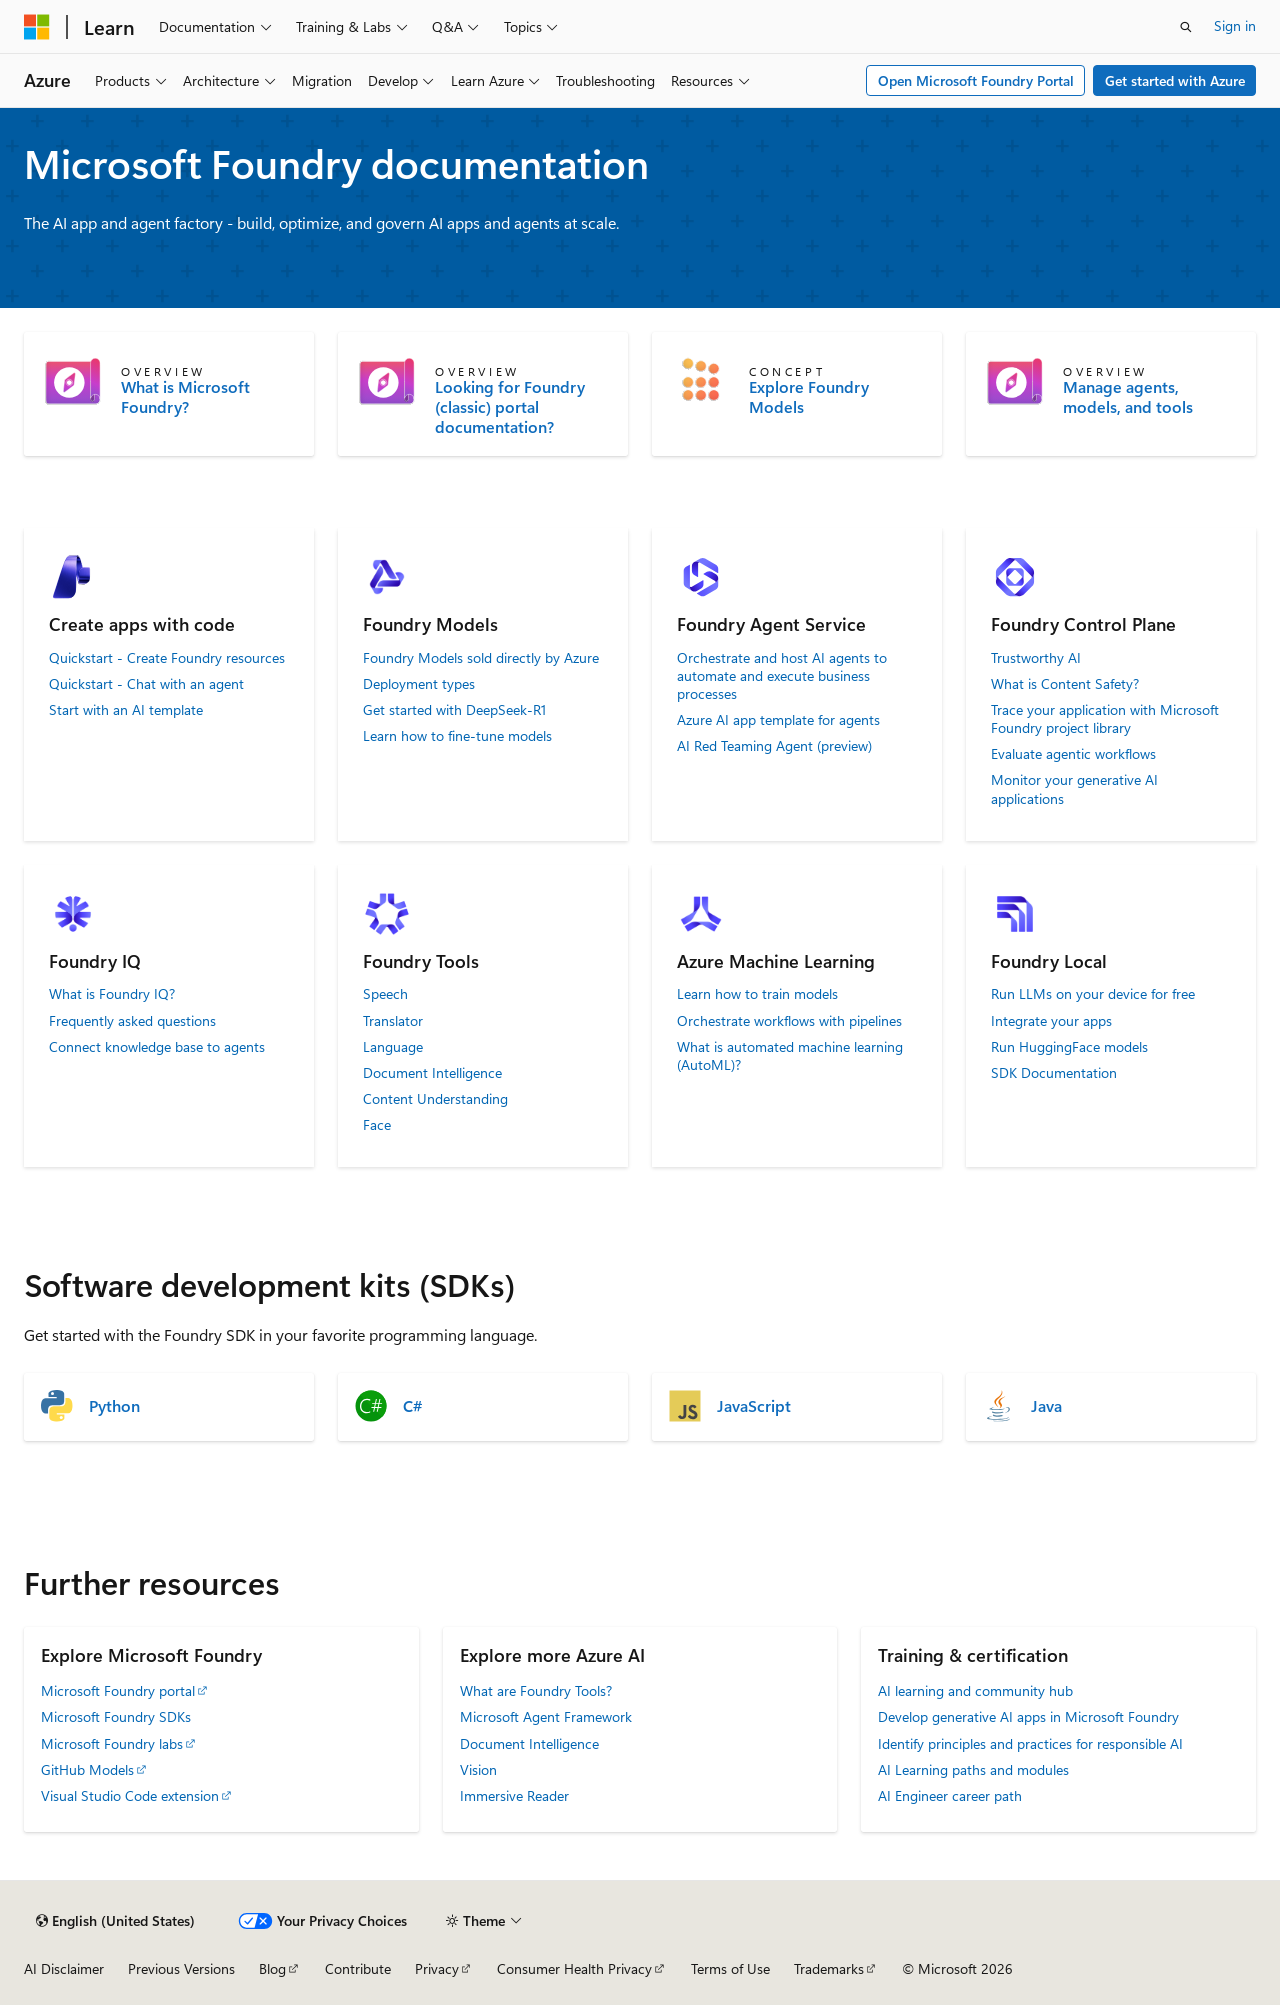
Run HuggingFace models (1069, 1047)
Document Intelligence (432, 1073)
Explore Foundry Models (809, 397)
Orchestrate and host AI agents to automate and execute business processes (782, 676)
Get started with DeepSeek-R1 (454, 710)
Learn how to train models (757, 994)
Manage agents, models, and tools (1128, 397)
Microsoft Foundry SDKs (116, 1716)
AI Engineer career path (950, 1795)
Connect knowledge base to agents (157, 1047)
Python (114, 1406)
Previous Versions (181, 1968)
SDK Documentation (1054, 1073)
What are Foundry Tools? (536, 1690)
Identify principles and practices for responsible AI (1030, 1743)
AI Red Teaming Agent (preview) (774, 746)
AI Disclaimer (64, 1968)
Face (377, 1125)
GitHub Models (87, 1769)
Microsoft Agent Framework (546, 1716)
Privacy (437, 1968)
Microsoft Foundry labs (112, 1743)
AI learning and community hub (975, 1690)
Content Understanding (435, 1099)
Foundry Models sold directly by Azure (481, 658)
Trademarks (829, 1968)
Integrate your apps (1051, 1021)
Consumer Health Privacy (574, 1968)
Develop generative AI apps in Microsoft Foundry (1028, 1716)
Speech (385, 994)
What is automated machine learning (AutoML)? (790, 1056)
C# (412, 1406)
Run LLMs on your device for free (1093, 994)
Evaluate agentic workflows (1073, 754)
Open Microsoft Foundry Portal (976, 80)
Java (1046, 1406)
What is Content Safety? (1065, 684)
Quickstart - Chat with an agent (146, 684)
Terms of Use (730, 1968)
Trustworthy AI (1036, 658)
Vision (478, 1769)
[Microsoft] (37, 27)
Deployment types (419, 684)
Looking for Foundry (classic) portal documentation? (510, 407)
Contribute (358, 1968)
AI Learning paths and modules (973, 1769)
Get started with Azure (1175, 80)
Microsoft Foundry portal (118, 1690)
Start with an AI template (126, 710)
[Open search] (1186, 27)
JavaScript (754, 1406)
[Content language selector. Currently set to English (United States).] (115, 1921)
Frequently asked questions (132, 1021)
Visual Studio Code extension (130, 1795)
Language (393, 1047)
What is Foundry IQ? (112, 994)
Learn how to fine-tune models (457, 736)
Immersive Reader (514, 1795)
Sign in (1235, 25)
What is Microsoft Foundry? (185, 397)
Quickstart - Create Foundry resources (167, 658)
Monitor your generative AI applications (1074, 789)
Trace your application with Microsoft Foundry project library (1105, 719)
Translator (393, 1021)
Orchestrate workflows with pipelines (789, 1021)
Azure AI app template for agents (778, 720)
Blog (272, 1968)
